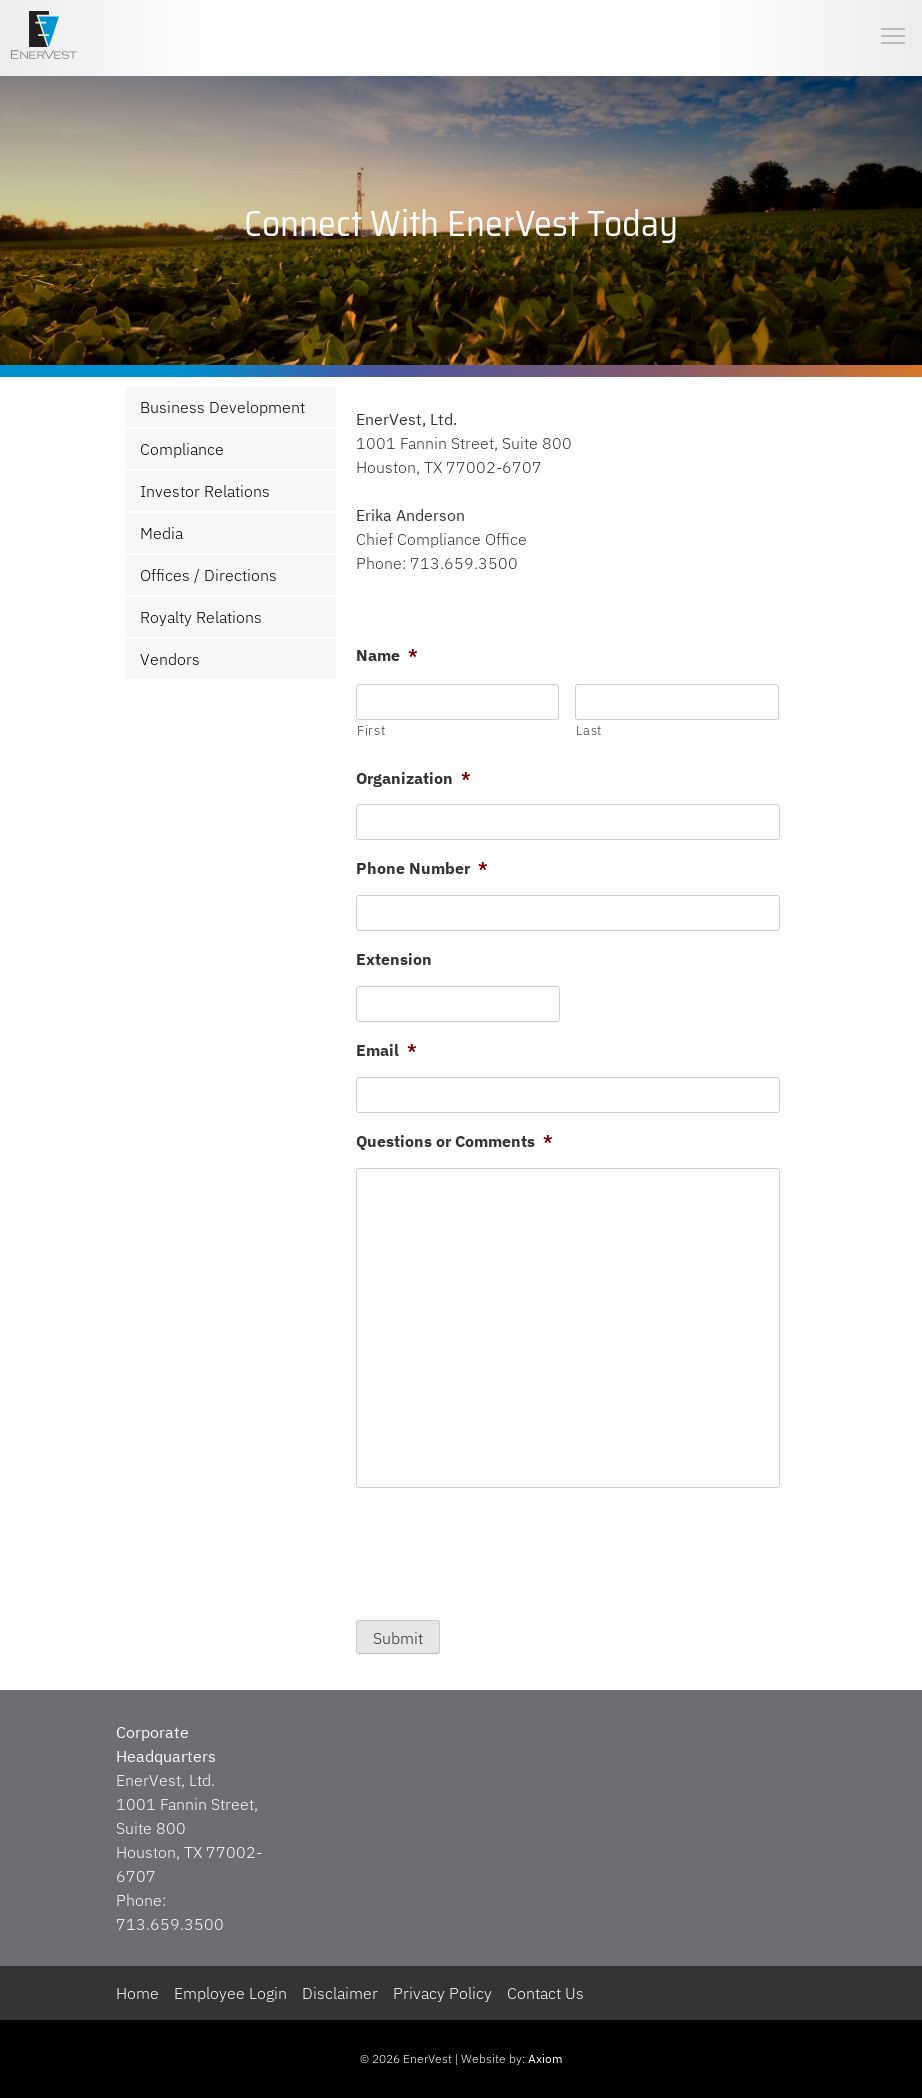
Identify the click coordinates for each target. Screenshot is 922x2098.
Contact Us (545, 1993)
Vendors (170, 659)
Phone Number (422, 868)
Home (137, 1993)
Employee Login (230, 1993)
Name (387, 655)
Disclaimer (340, 1993)
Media (161, 533)
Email (386, 1050)
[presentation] (508, 1549)
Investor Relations (205, 491)
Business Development (222, 407)
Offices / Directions (208, 575)
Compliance (182, 449)
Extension (394, 959)
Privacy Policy (442, 1993)
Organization (413, 778)
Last (589, 730)
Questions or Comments (454, 1141)
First (371, 730)
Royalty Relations (201, 617)
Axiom (545, 2058)
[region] (461, 223)
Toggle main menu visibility (894, 19)
